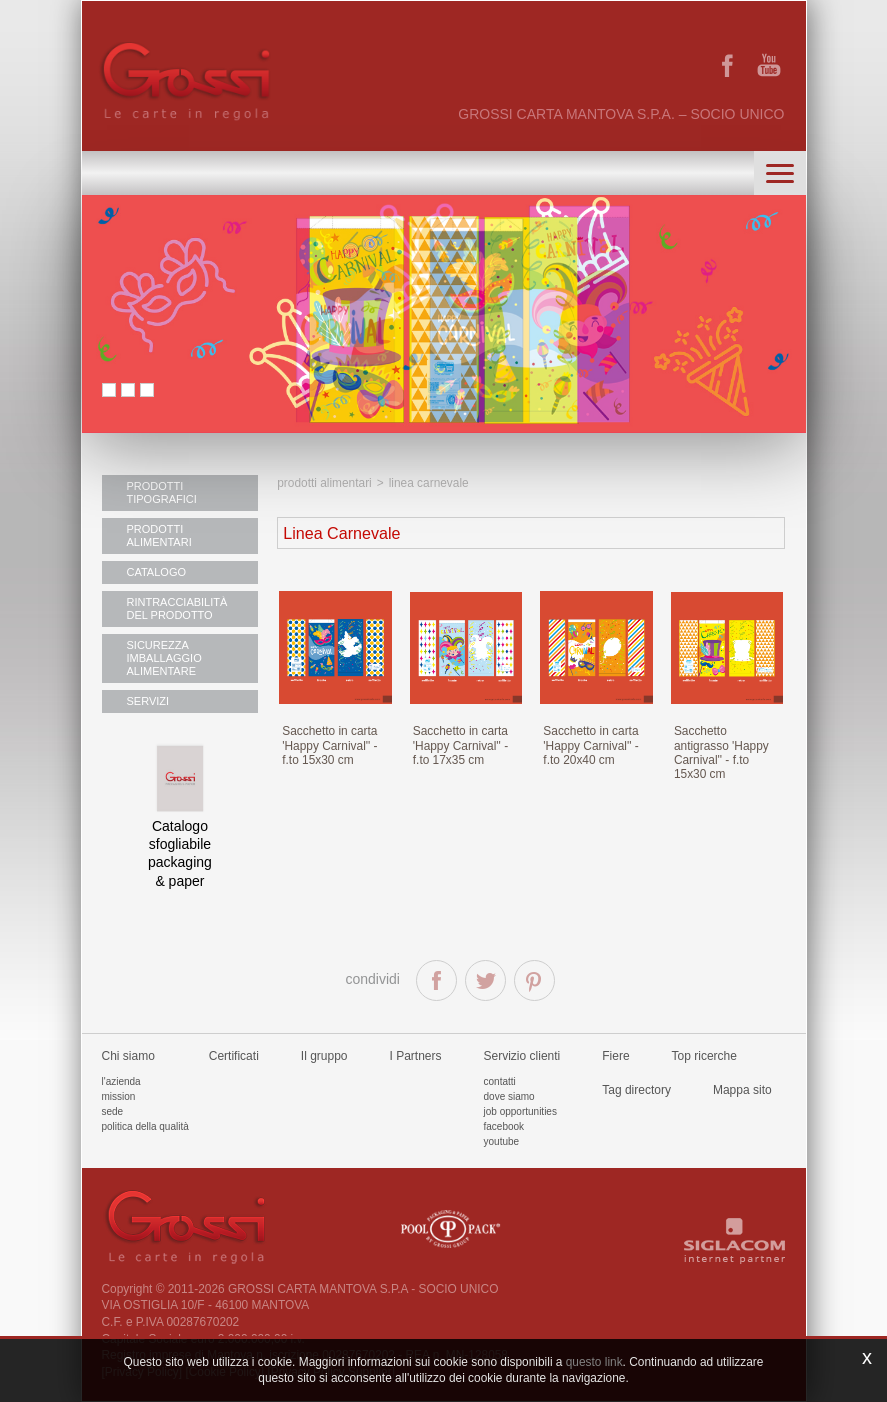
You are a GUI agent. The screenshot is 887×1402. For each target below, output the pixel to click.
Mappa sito (742, 1090)
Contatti (500, 1081)
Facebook (504, 1126)
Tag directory (636, 1090)
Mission (119, 1096)
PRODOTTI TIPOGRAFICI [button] (162, 492)
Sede (113, 1111)
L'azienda (121, 1081)
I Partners (416, 1056)
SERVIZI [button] (148, 701)
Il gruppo (324, 1056)
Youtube (502, 1141)
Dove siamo (509, 1096)
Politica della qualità (145, 1126)
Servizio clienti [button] (522, 1056)
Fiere (615, 1056)
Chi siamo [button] (128, 1056)
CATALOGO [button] (157, 572)
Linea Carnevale (429, 483)
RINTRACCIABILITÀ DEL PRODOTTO (177, 608)
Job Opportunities (520, 1111)
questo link (594, 1362)
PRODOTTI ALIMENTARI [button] (159, 535)
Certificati (234, 1056)
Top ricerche (704, 1056)
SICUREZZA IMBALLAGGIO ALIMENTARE (164, 658)
